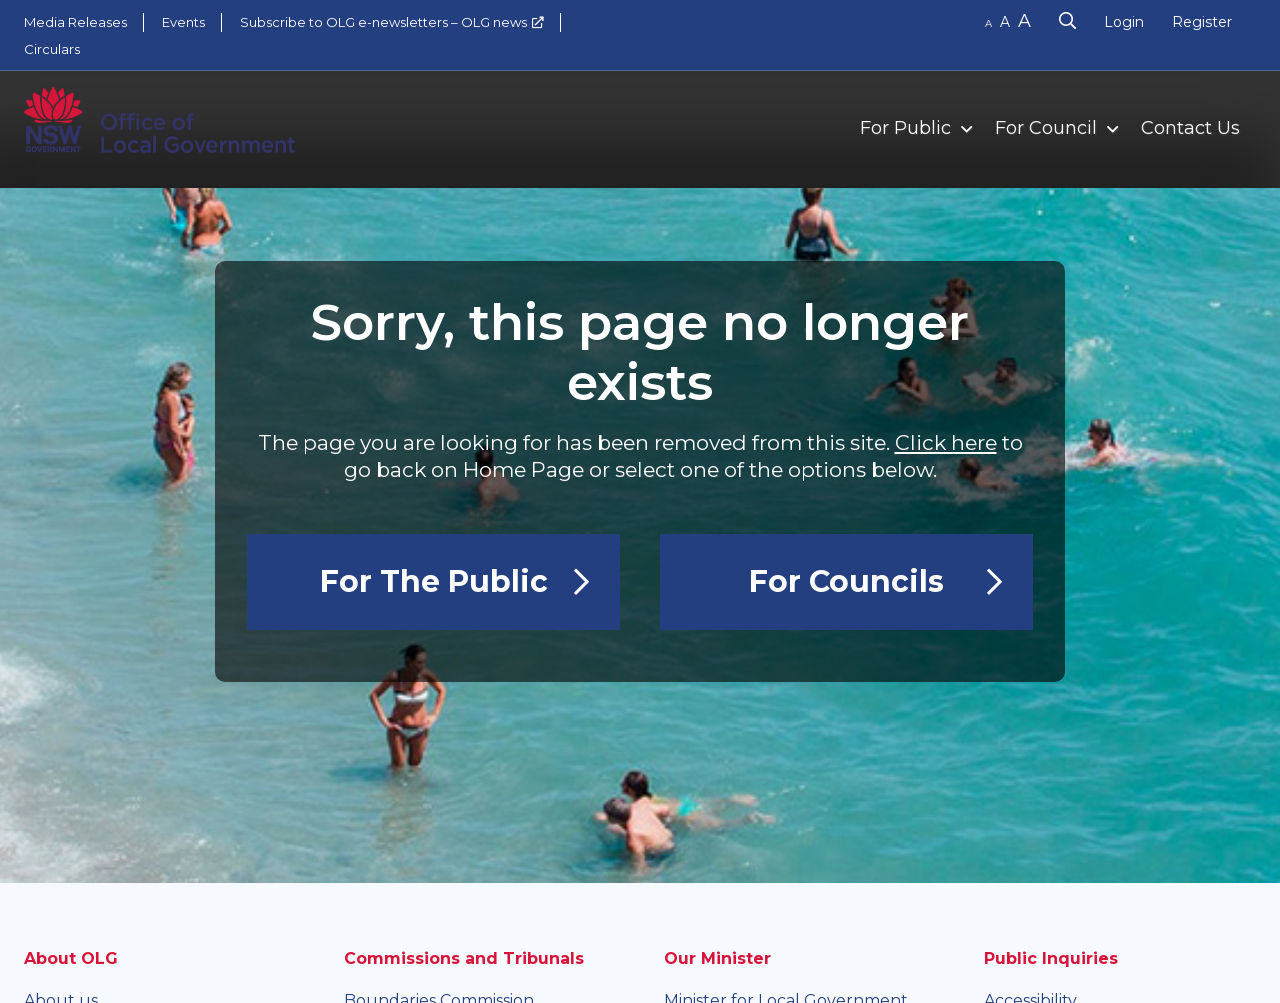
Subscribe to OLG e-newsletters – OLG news (383, 22)
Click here (946, 442)
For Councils (846, 581)
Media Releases (75, 22)
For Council (1046, 128)
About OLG (71, 958)
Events (183, 22)
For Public (905, 128)
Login (1124, 22)
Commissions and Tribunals (464, 958)
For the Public (434, 581)
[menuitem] (907, 127)
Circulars (52, 49)
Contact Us (1190, 128)
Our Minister (717, 958)
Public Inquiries (1051, 958)
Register (1202, 22)
